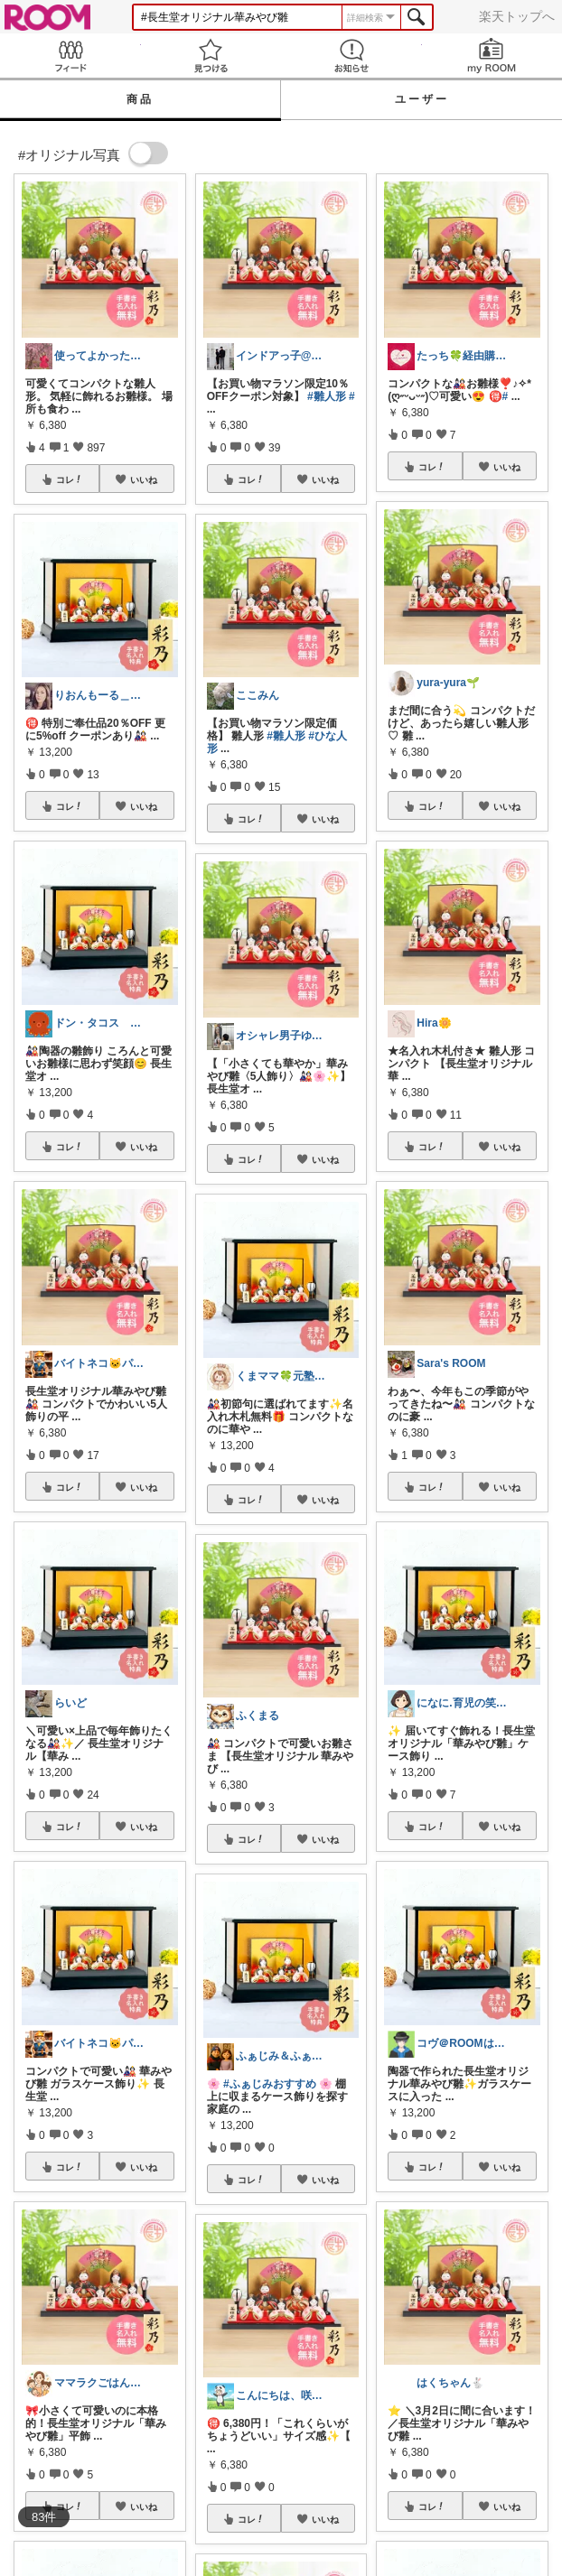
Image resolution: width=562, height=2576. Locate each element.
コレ (69, 479)
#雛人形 (326, 396)
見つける (211, 55)
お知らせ (351, 55)
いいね (143, 479)
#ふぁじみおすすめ (269, 2084)
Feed (70, 55)
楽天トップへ (517, 16)
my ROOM (492, 55)
